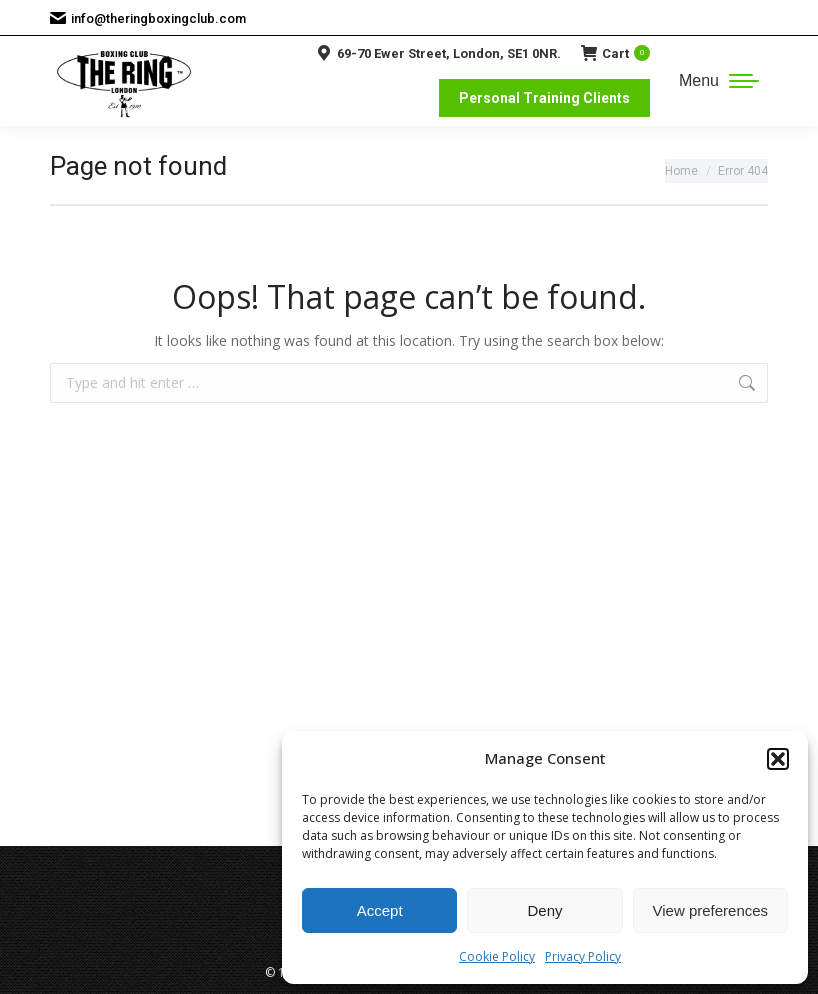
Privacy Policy (583, 956)
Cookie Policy (497, 956)
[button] (778, 759)
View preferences (711, 910)
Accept (380, 910)
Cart (615, 53)
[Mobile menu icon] (719, 81)
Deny (544, 910)
